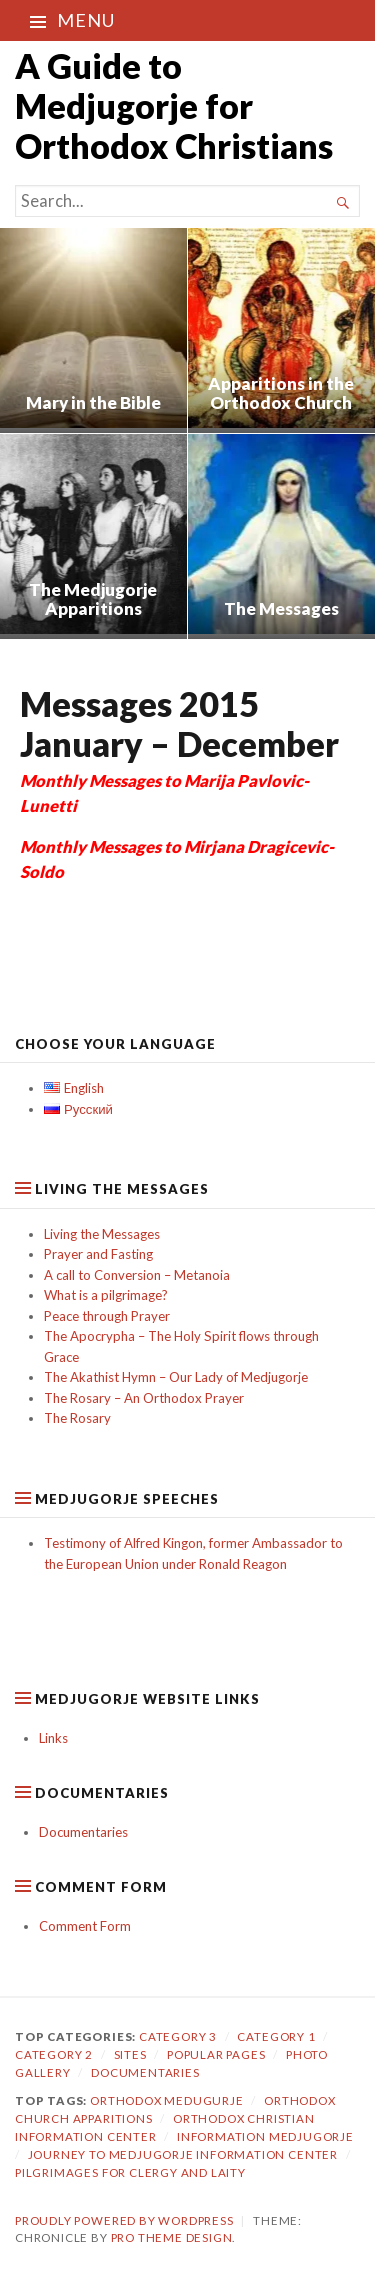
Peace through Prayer (107, 1316)
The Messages (281, 608)
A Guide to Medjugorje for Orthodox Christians (174, 105)
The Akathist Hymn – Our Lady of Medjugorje (176, 1377)
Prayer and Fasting (98, 1254)
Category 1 (276, 2036)
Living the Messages (102, 1234)
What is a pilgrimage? (106, 1295)
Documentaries (83, 1832)
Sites (130, 2054)
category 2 (54, 2054)
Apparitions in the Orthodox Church (281, 393)
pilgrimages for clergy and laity (130, 2172)
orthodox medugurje (167, 2100)
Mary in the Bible (93, 402)
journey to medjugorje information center (183, 2154)
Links (53, 1738)
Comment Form (85, 1926)
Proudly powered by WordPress (124, 2220)
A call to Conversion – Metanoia (137, 1275)
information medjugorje (265, 2136)
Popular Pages (216, 2054)
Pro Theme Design (172, 2237)
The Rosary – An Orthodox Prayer (144, 1398)
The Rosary (77, 1418)
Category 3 (178, 2036)
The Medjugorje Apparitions (93, 599)
